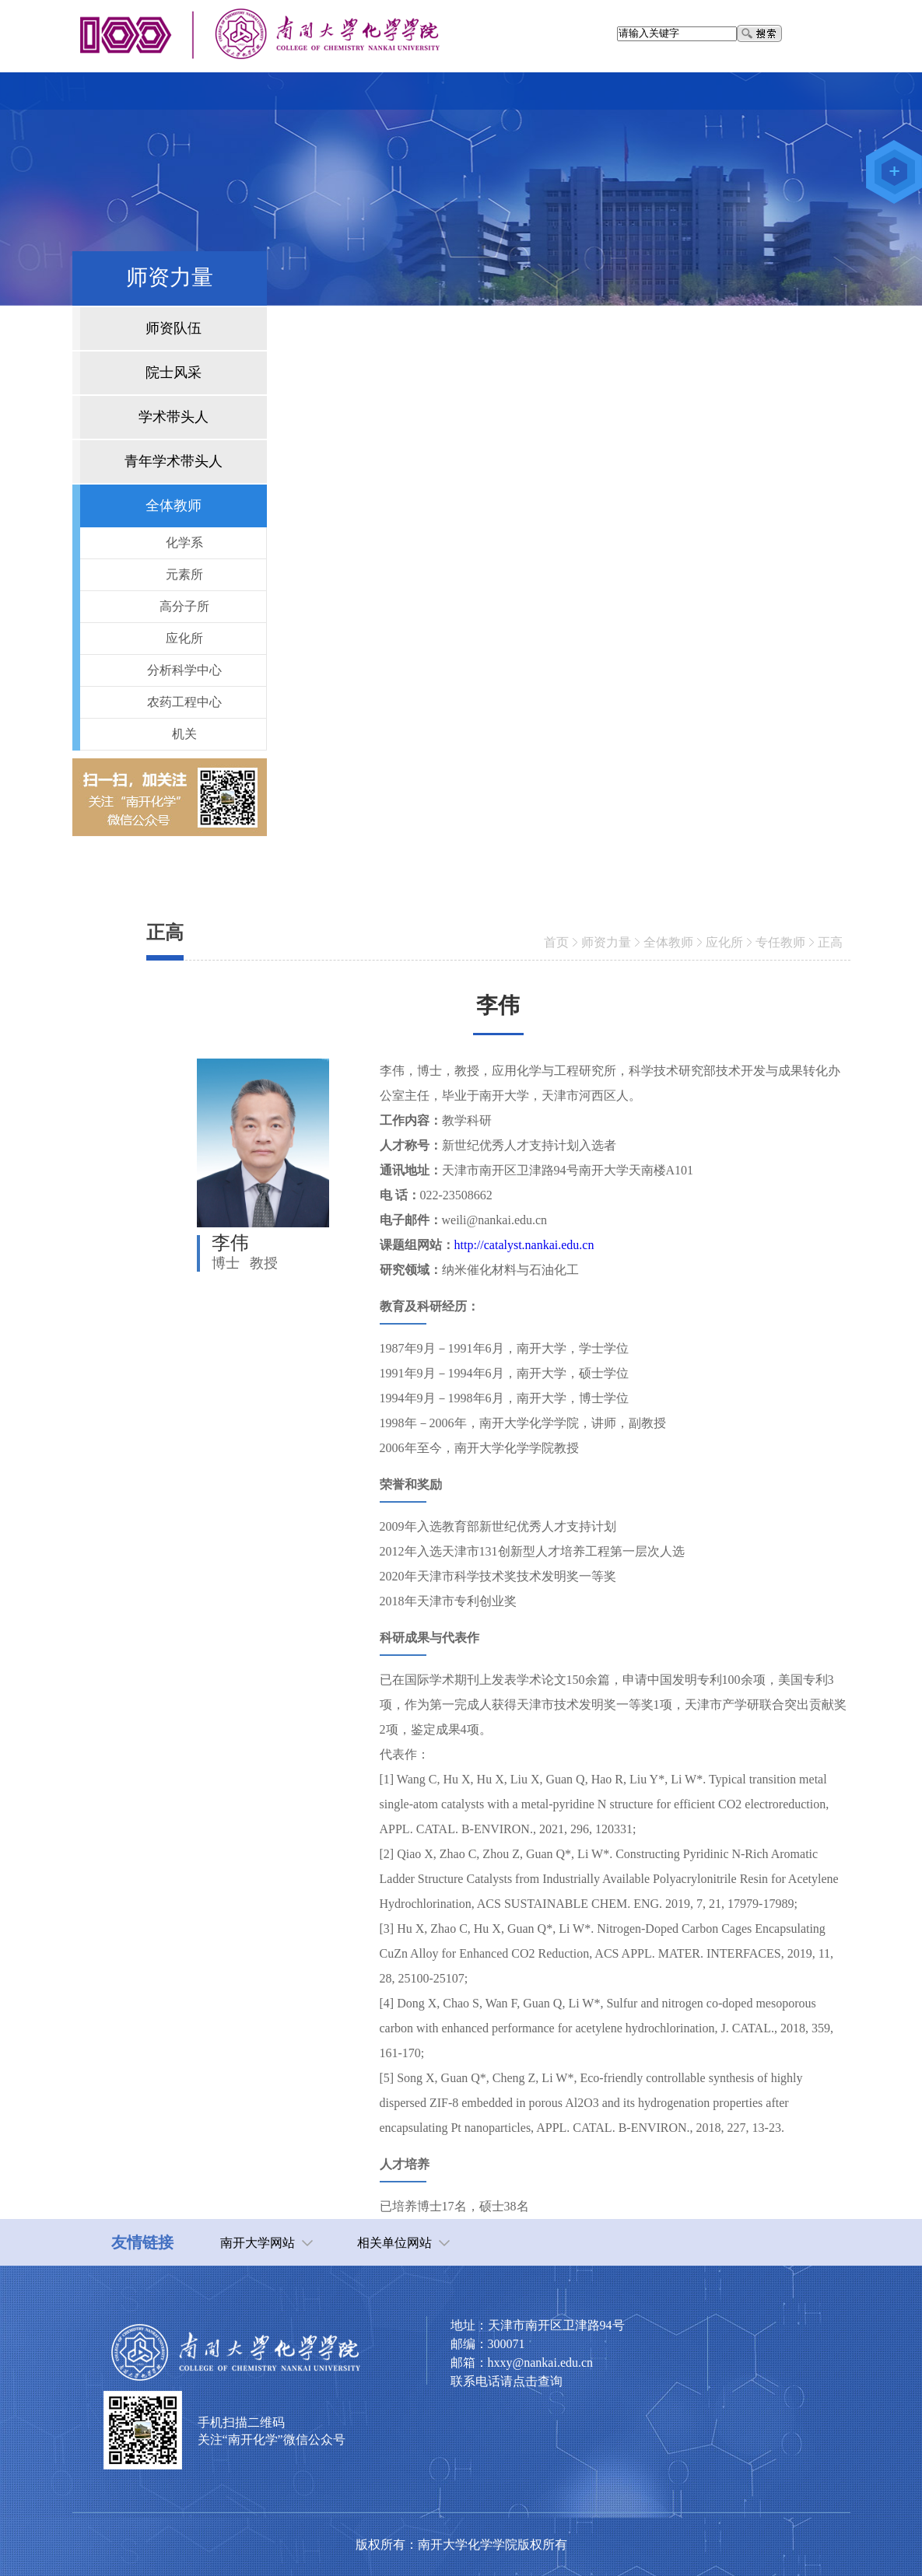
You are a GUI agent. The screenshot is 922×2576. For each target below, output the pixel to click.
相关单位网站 (394, 2242)
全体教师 (668, 942)
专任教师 (780, 942)
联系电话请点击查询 (506, 2381)
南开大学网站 (257, 2242)
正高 (830, 942)
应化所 (724, 942)
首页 (556, 942)
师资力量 (606, 942)
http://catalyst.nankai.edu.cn (524, 1244)
